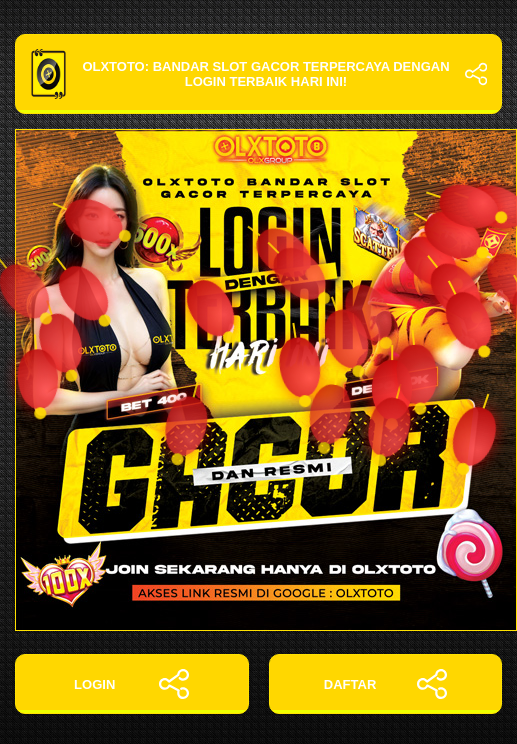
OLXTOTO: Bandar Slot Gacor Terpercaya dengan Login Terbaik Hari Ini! (258, 74)
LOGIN (131, 684)
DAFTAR (385, 684)
